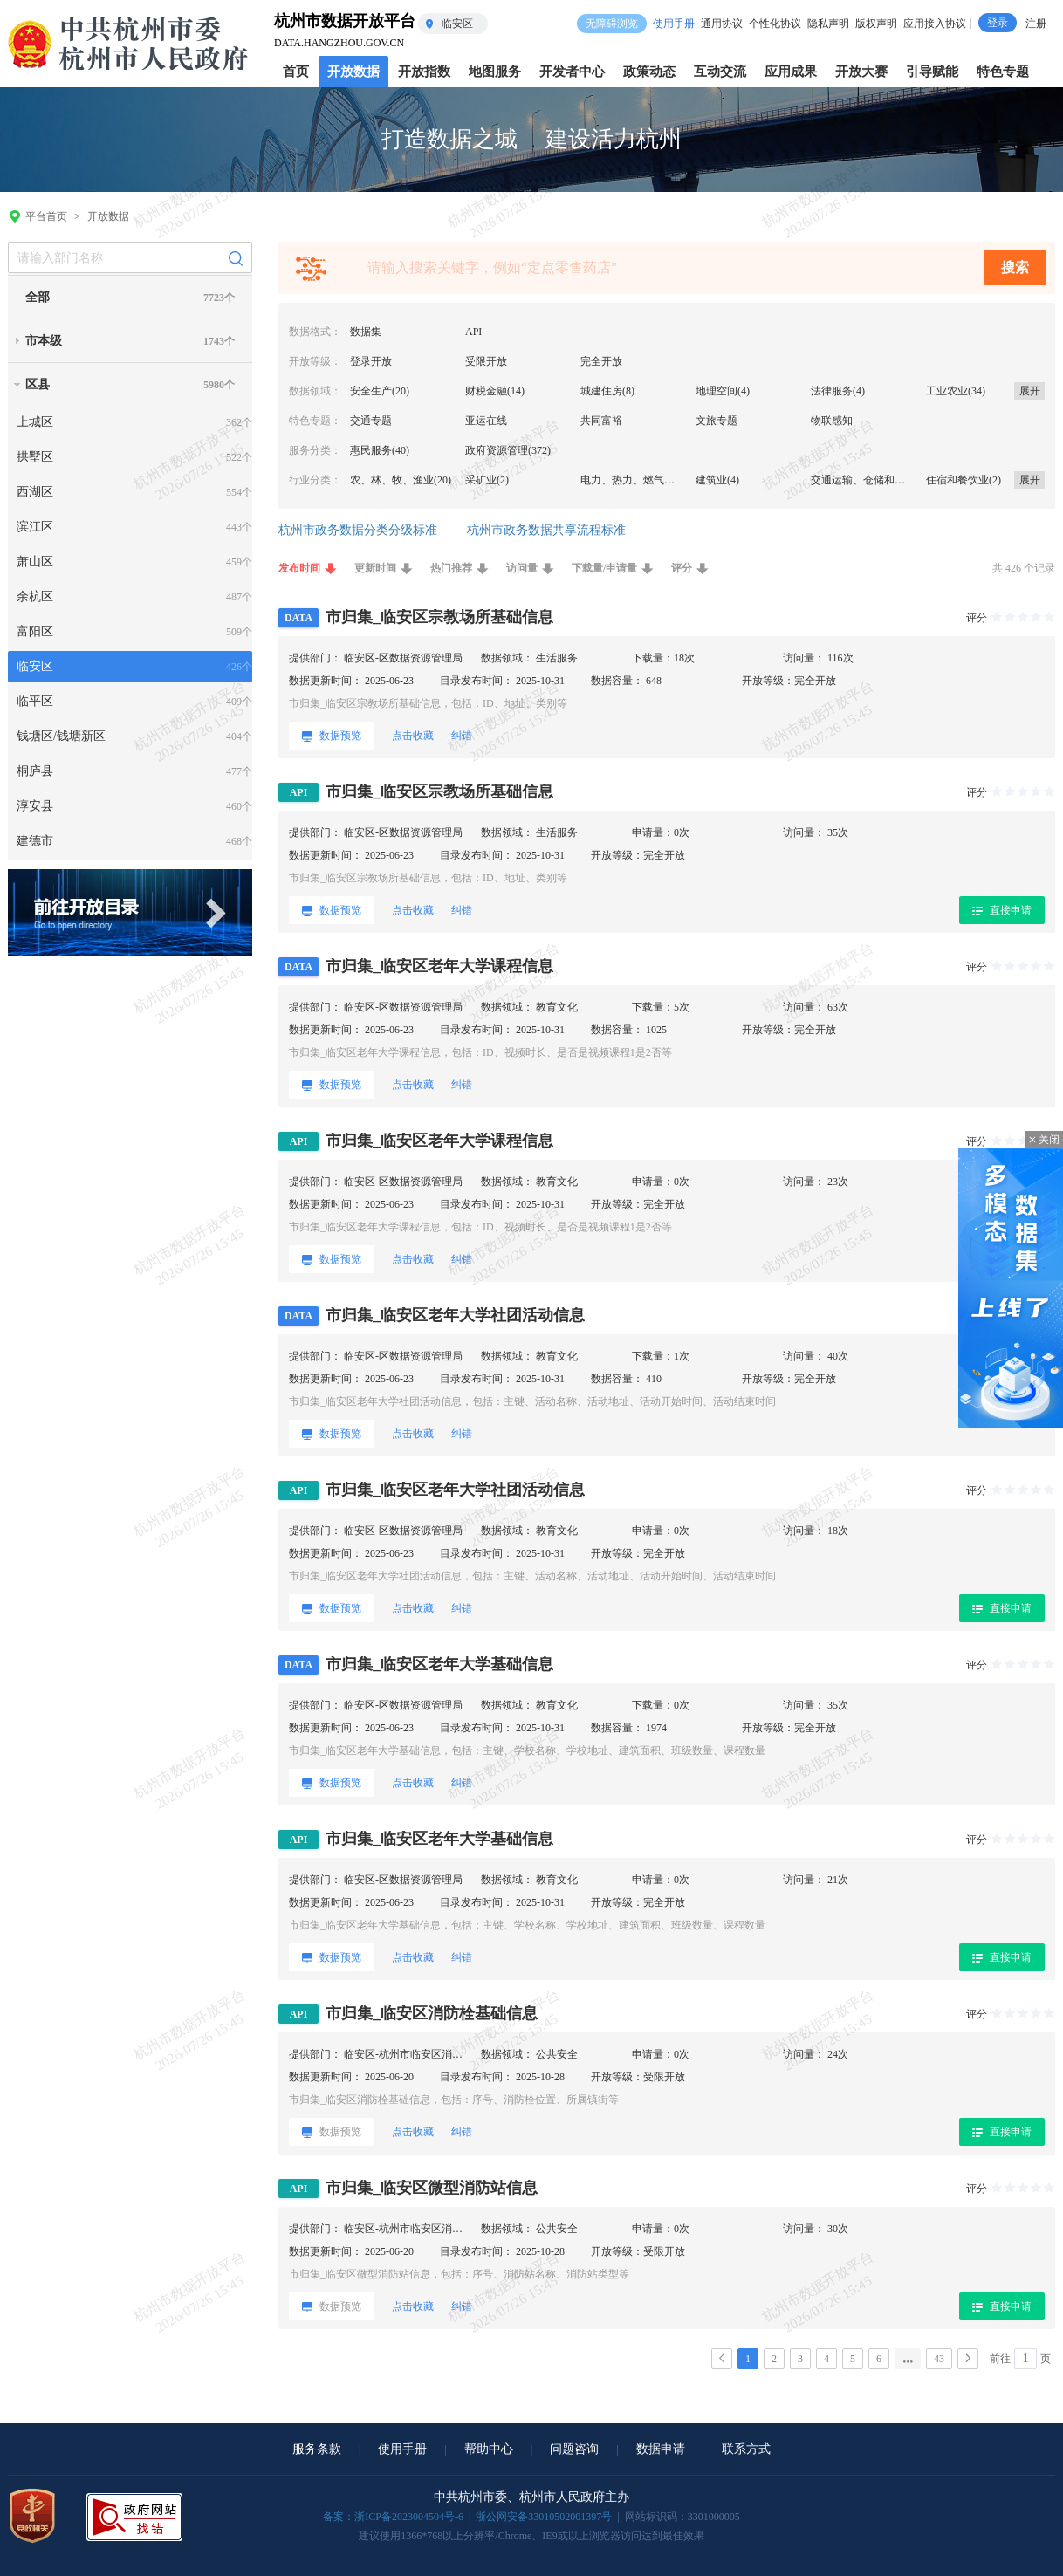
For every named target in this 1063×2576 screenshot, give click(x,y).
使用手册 (674, 23)
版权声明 (876, 23)
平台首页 (46, 216)
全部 (37, 297)
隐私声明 (828, 23)
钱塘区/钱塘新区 (61, 736)
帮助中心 (488, 2449)
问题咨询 (574, 2449)
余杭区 (35, 596)
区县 (37, 384)
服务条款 (316, 2449)
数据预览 (331, 736)
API (473, 331)
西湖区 (35, 491)
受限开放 (486, 361)
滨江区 (35, 526)
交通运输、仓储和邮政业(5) (874, 480)
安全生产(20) (379, 391)
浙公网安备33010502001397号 (544, 2517)
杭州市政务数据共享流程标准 (546, 530)
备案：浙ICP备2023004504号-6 (393, 2517)
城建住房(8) (607, 391)
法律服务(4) (838, 391)
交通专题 (371, 420)
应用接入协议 (934, 23)
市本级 (43, 340)
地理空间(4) (723, 391)
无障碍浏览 (612, 23)
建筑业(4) (717, 480)
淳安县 (35, 805)
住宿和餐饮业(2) (963, 480)
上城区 (35, 421)
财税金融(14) (495, 391)
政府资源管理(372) (508, 450)
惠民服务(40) (379, 450)
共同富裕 (601, 420)
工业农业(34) (955, 391)
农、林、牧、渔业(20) (400, 480)
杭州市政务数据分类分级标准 (357, 530)
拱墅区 (35, 456)
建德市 (35, 840)
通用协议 (722, 23)
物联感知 (832, 420)
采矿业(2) (487, 480)
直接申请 (1002, 910)
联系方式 (746, 2449)
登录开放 (371, 361)
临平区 (35, 701)
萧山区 (35, 561)
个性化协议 (775, 23)
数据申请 (660, 2449)
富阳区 (35, 631)
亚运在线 (486, 420)
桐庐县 (35, 771)
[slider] (1022, 618)
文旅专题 (716, 420)
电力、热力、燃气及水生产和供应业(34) (672, 480)
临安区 (35, 666)
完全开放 (601, 361)
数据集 (365, 331)
